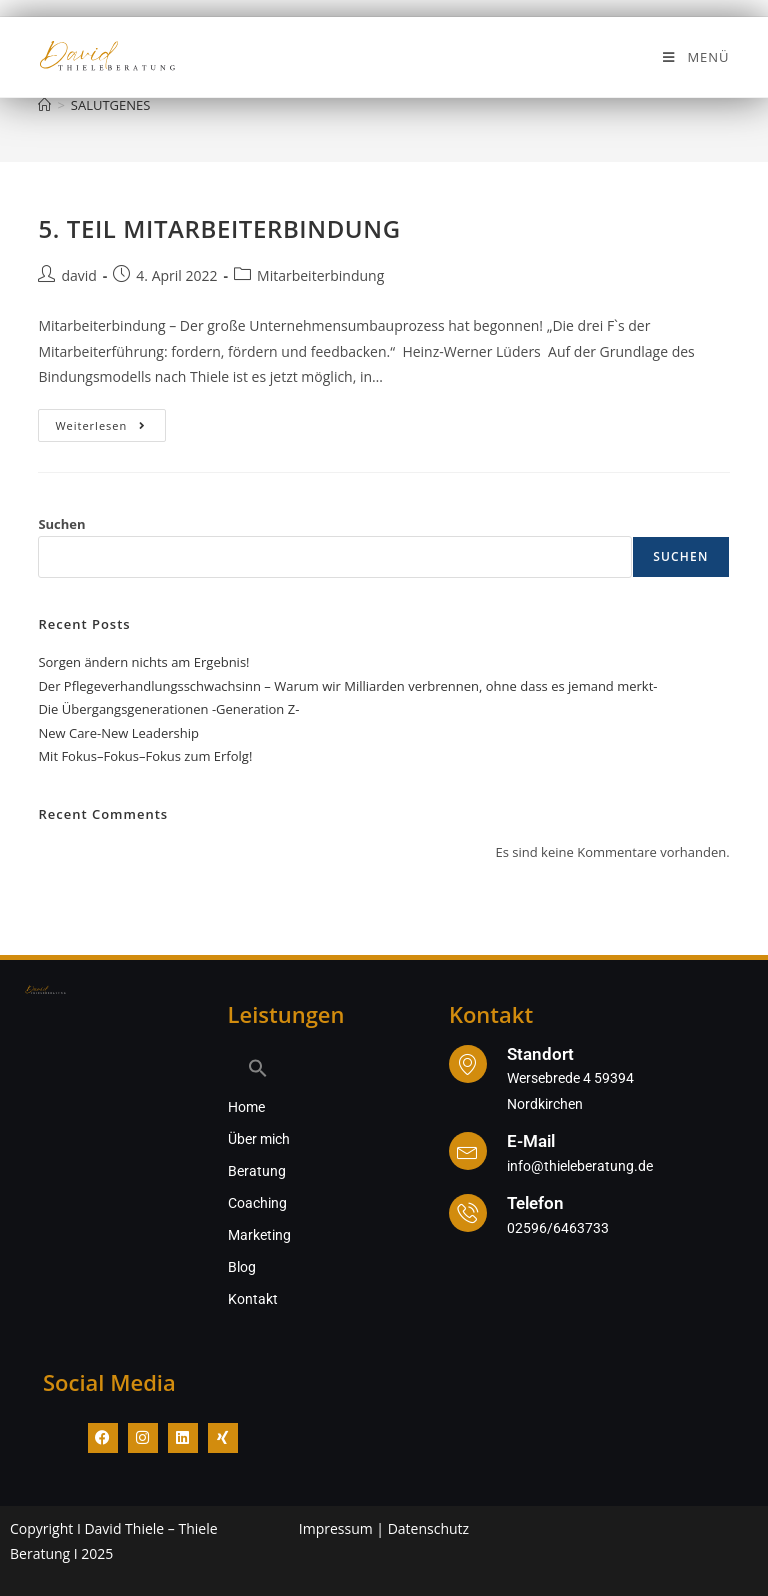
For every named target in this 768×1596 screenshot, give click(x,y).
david (78, 275)
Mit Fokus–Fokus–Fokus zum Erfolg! (145, 756)
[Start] (44, 105)
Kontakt (253, 1299)
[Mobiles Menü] (695, 57)
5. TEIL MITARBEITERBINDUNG (219, 228)
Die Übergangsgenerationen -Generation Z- (168, 709)
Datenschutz (428, 1528)
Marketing (259, 1235)
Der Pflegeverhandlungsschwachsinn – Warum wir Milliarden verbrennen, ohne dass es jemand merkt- (347, 686)
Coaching (257, 1203)
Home (246, 1107)
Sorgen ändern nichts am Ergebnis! (143, 662)
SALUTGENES (111, 105)
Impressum (336, 1528)
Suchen (61, 524)
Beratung (257, 1171)
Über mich (259, 1139)
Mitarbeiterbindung (320, 275)
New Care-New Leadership (118, 733)
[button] (310, 1068)
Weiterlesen (110, 421)
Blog (242, 1267)
